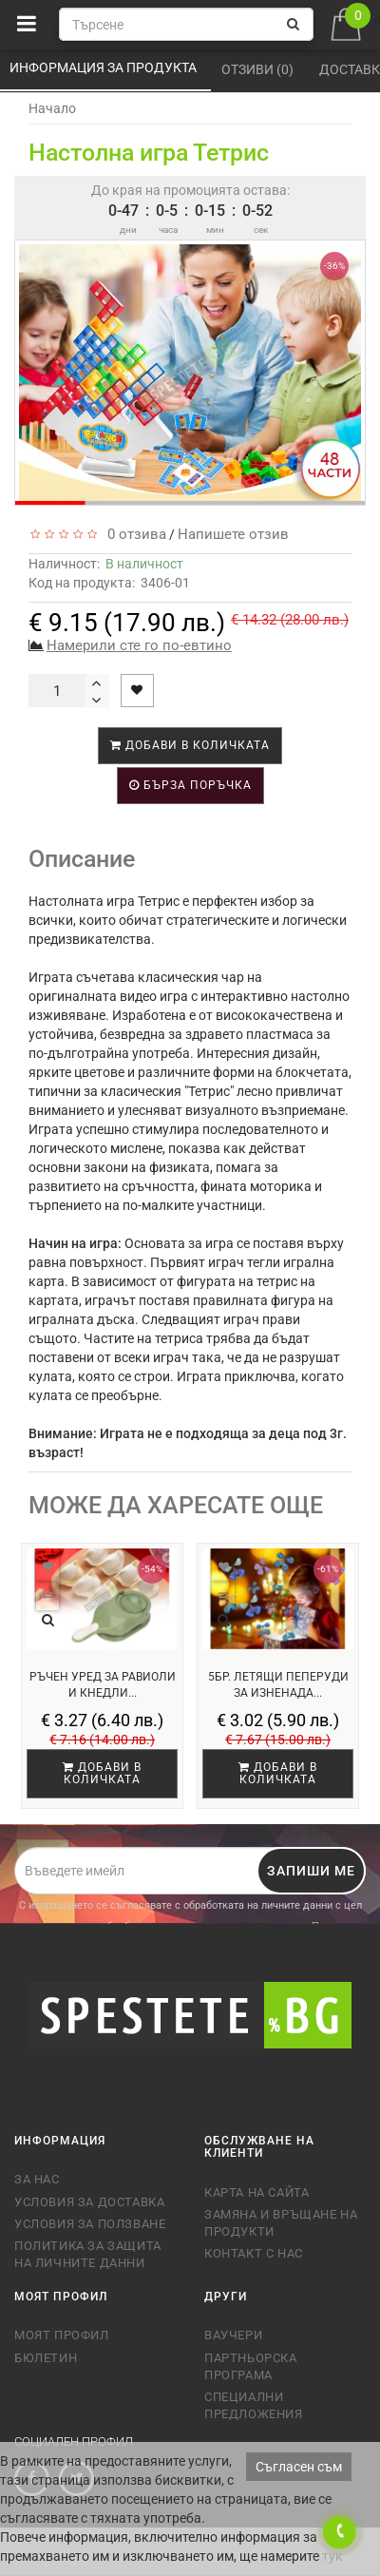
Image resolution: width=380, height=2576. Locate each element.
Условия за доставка (89, 2202)
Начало (52, 108)
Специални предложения (253, 2405)
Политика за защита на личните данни (88, 2254)
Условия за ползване (89, 2224)
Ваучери (233, 2335)
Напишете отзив (233, 534)
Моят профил (61, 2335)
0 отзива (133, 534)
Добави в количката (190, 745)
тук (332, 2556)
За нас (37, 2179)
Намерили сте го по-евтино (139, 645)
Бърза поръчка (190, 785)
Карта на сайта (256, 2192)
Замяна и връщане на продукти (280, 2223)
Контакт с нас (253, 2253)
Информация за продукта (105, 67)
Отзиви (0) (258, 69)
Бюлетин (45, 2358)
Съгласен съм (299, 2466)
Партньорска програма (250, 2366)
